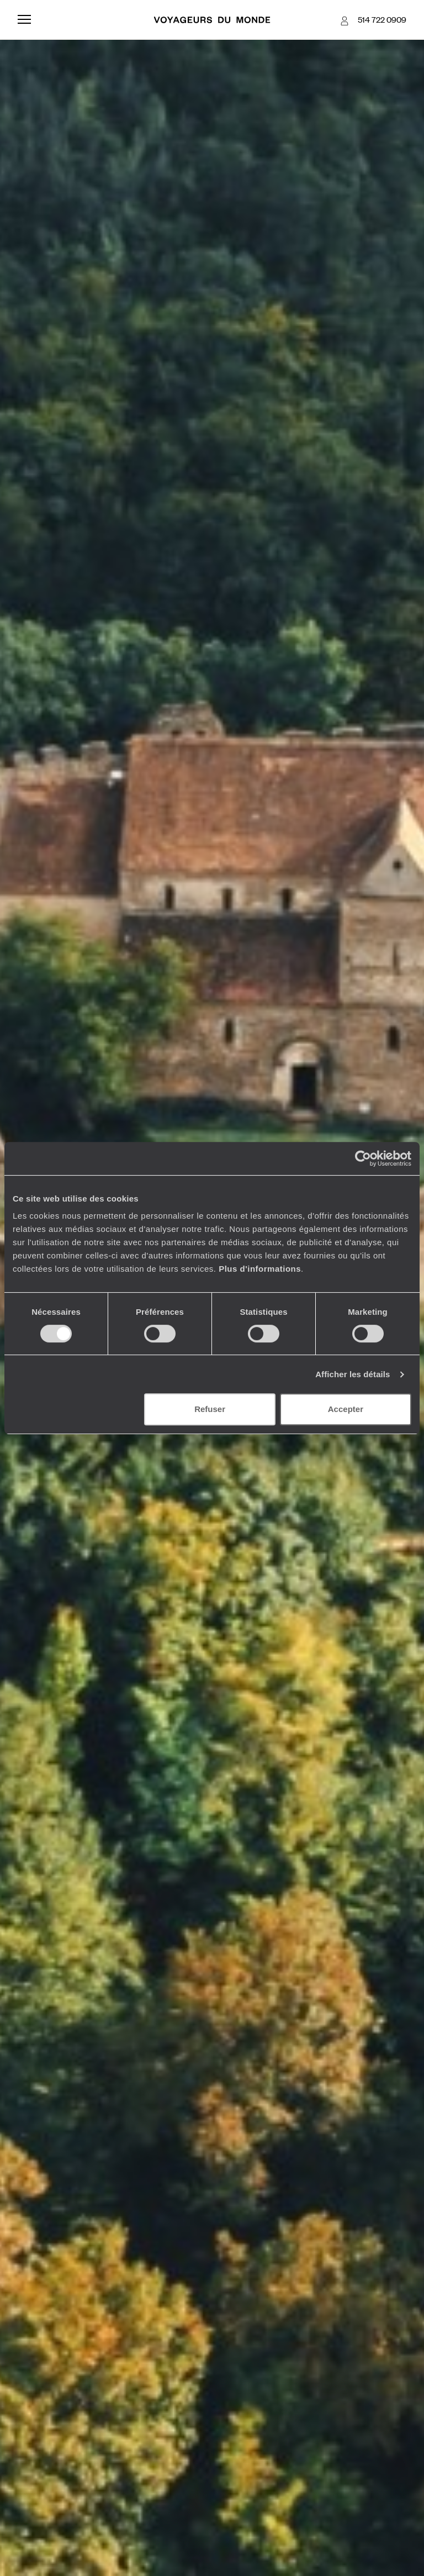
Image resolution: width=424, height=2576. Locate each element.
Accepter (345, 1409)
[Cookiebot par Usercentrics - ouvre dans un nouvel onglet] (363, 1158)
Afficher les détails (352, 1374)
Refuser (209, 1409)
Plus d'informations (260, 1268)
